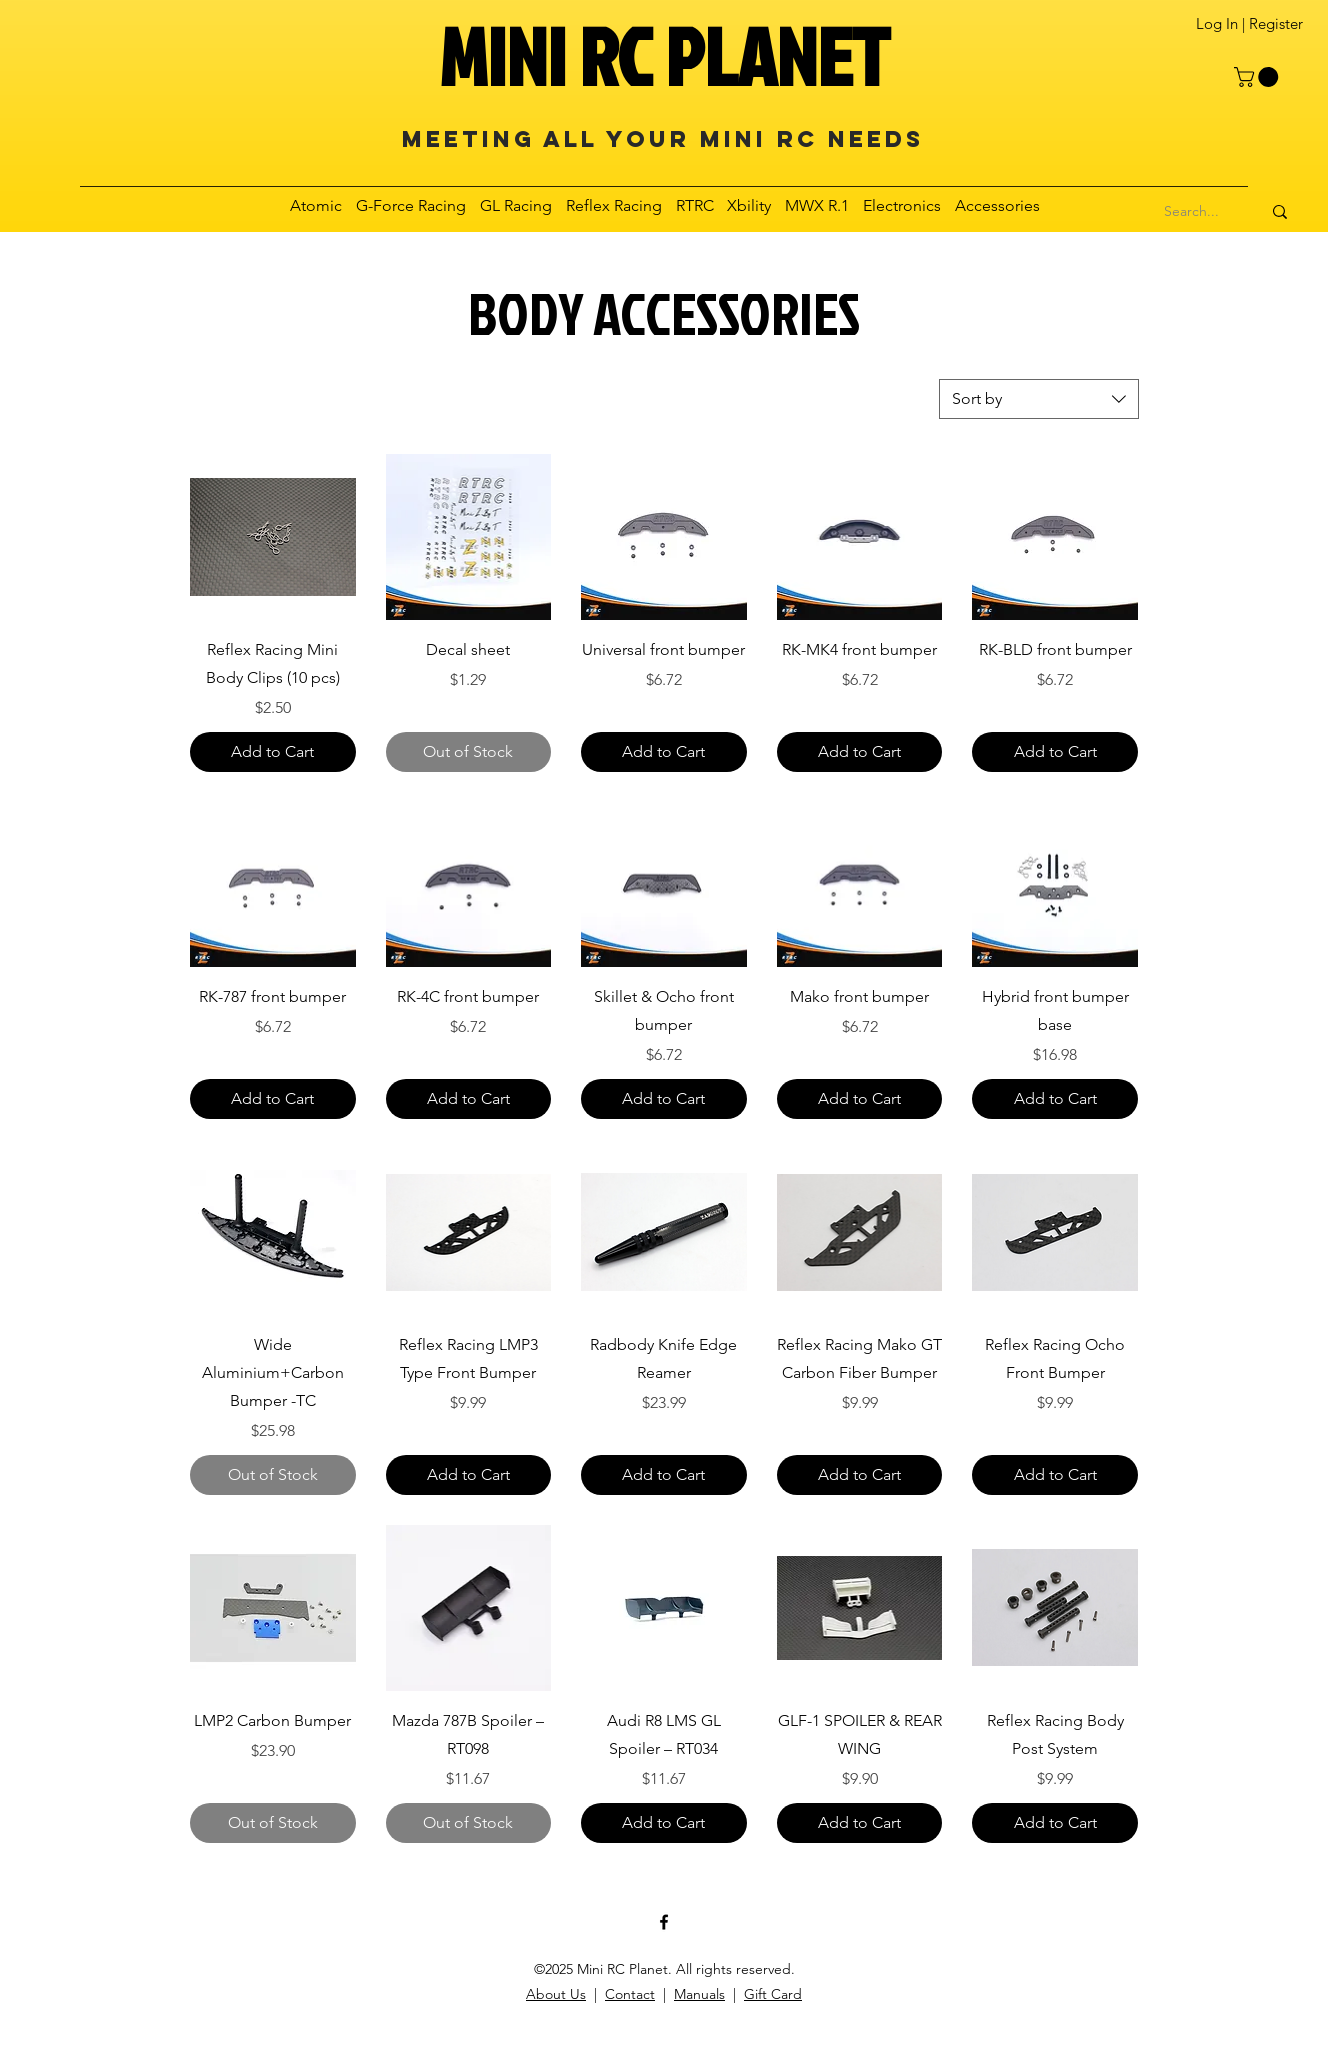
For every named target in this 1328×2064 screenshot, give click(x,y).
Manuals (699, 1994)
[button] (1258, 77)
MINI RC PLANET (664, 56)
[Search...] (1192, 212)
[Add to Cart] (273, 752)
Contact (630, 1994)
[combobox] (1039, 399)
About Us (556, 1994)
